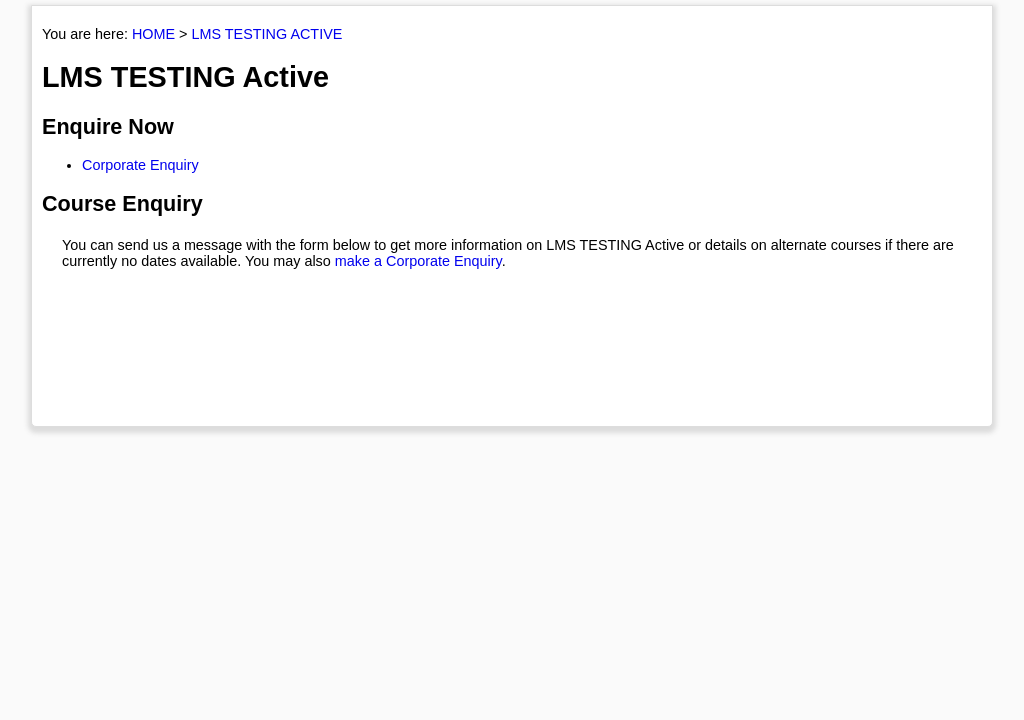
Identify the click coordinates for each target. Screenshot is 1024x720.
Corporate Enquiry (140, 165)
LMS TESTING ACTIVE (266, 34)
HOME (153, 34)
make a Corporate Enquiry (418, 261)
